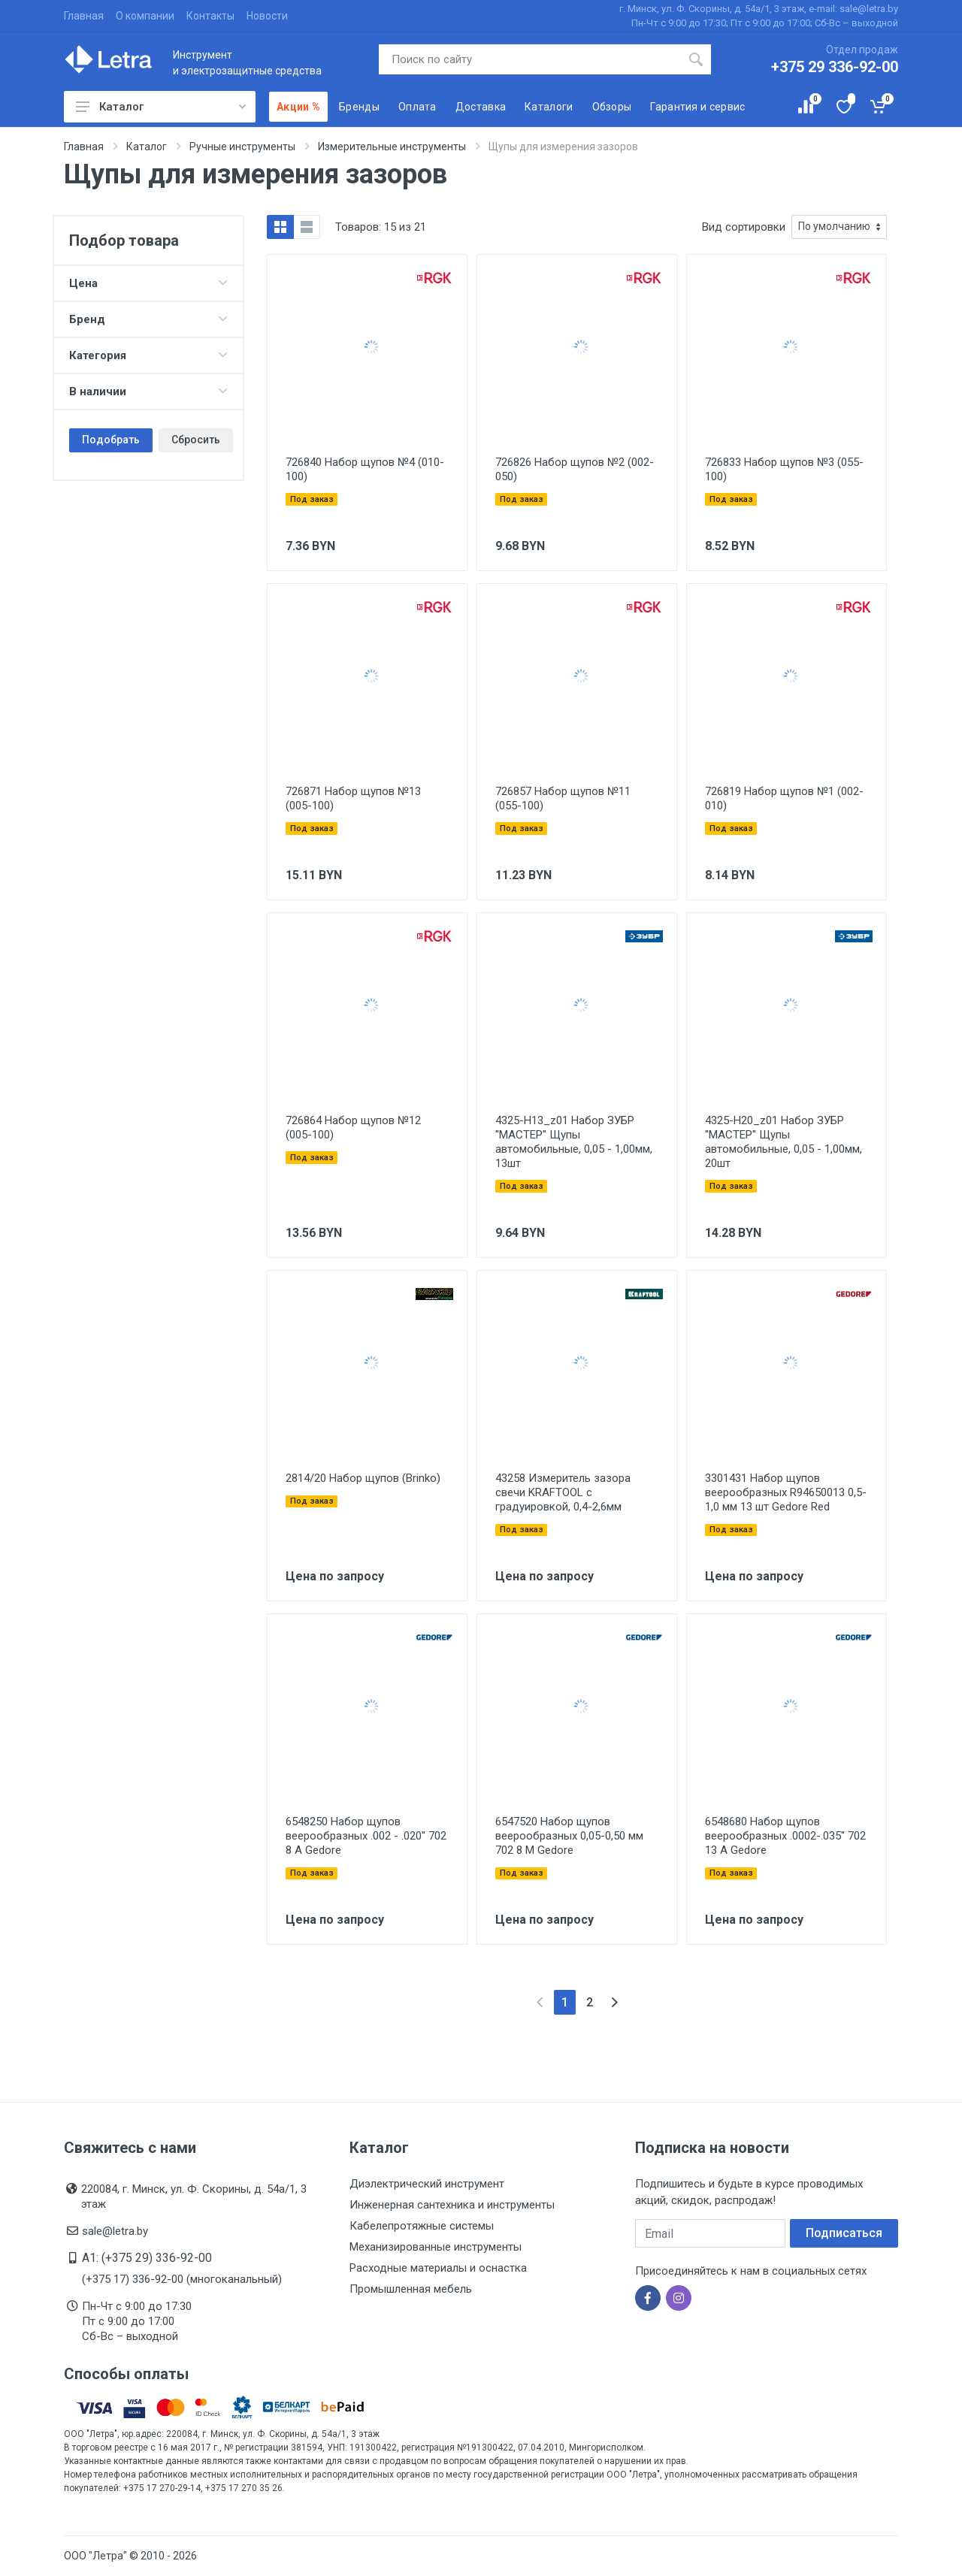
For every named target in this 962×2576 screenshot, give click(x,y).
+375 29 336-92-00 (834, 67)
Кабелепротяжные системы (421, 2226)
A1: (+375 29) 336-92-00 (147, 2258)
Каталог (161, 106)
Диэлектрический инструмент (426, 2184)
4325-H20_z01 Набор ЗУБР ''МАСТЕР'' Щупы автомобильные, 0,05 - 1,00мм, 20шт (783, 1142)
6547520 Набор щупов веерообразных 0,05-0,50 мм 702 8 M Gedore (569, 1836)
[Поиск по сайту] (530, 59)
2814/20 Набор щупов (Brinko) (363, 1478)
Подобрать (111, 440)
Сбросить (195, 440)
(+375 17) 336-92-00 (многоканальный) (182, 2279)
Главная (84, 16)
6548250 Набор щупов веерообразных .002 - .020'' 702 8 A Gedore (366, 1836)
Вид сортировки (743, 227)
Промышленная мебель (410, 2289)
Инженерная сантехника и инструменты (452, 2205)
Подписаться (844, 2233)
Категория (148, 355)
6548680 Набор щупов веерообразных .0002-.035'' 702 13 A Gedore (785, 1836)
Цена (148, 283)
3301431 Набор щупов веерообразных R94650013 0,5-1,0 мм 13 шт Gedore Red (786, 1492)
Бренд (148, 319)
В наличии (148, 391)
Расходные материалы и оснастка (438, 2268)
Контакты (210, 16)
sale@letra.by (115, 2231)
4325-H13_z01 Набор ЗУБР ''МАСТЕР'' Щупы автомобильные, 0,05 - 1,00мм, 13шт (573, 1142)
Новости (267, 16)
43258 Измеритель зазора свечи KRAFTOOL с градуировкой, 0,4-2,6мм (563, 1492)
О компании (145, 16)
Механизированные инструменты (435, 2247)
